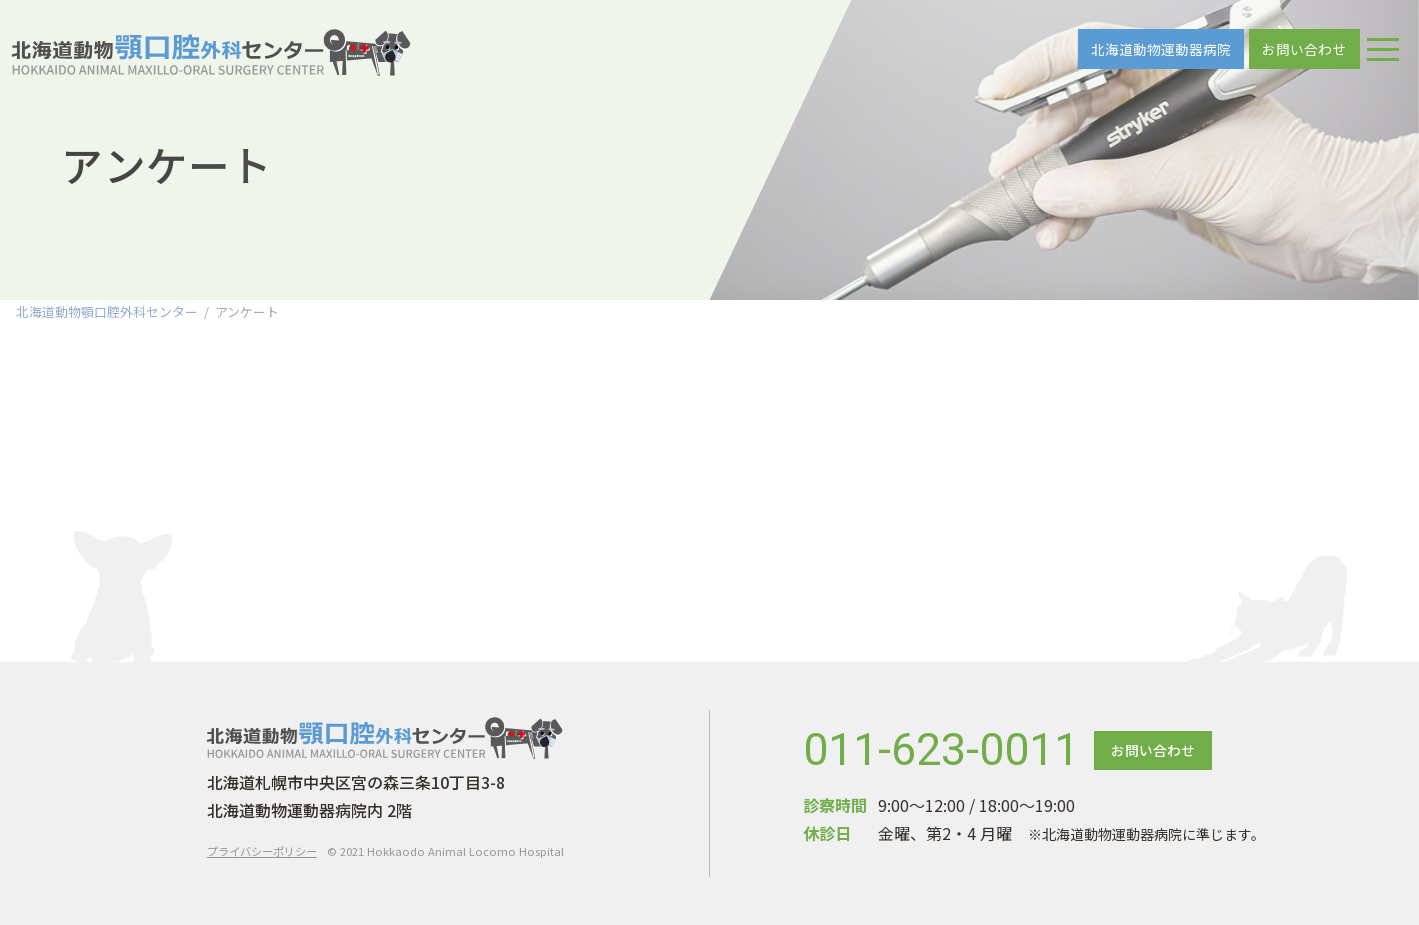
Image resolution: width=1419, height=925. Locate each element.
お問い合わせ (1304, 49)
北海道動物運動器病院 (1161, 49)
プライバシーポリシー (262, 851)
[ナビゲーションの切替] (1383, 49)
